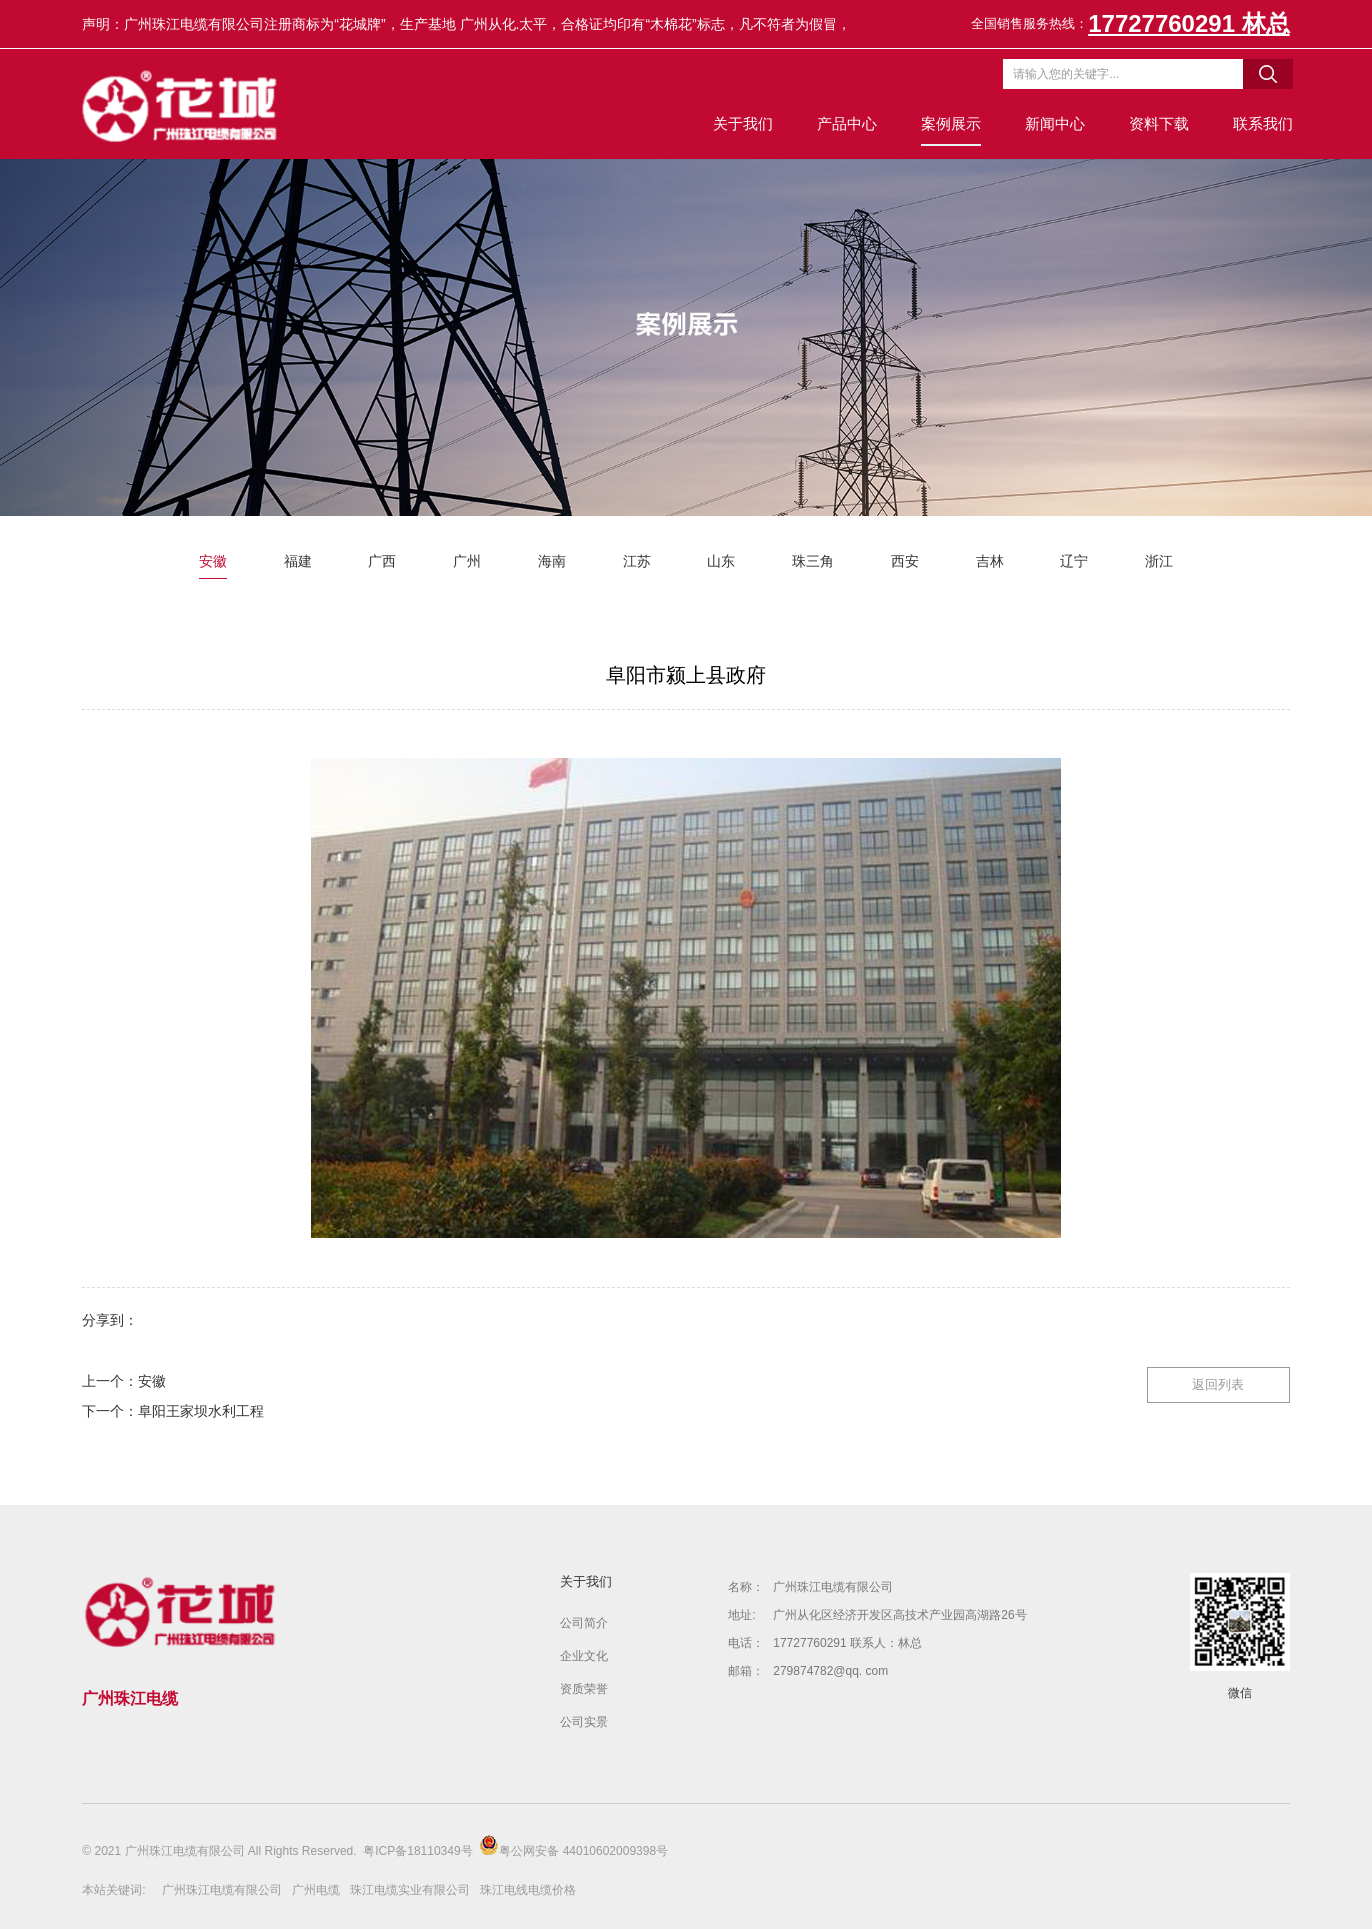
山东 (721, 561)
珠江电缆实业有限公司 (410, 1890)
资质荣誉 (584, 1689)
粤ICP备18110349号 (417, 1851)
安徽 (213, 561)
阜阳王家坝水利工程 (201, 1411)
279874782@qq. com (830, 1671)
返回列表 (1218, 1383)
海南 (552, 561)
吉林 (990, 561)
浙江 (1159, 561)
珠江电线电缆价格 (528, 1890)
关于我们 (740, 123)
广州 (467, 561)
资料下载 (1156, 123)
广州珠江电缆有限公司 (833, 1587)
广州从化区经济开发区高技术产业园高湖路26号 (899, 1615)
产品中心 (844, 123)
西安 (905, 561)
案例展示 (948, 123)
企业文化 (584, 1656)
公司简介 (584, 1623)
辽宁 (1074, 561)
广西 (382, 561)
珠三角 (813, 561)
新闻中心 (1052, 123)
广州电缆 (316, 1890)
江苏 (637, 561)
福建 (298, 561)
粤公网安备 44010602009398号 (573, 1846)
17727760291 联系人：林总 (847, 1643)
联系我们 (1260, 123)
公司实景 (584, 1722)
